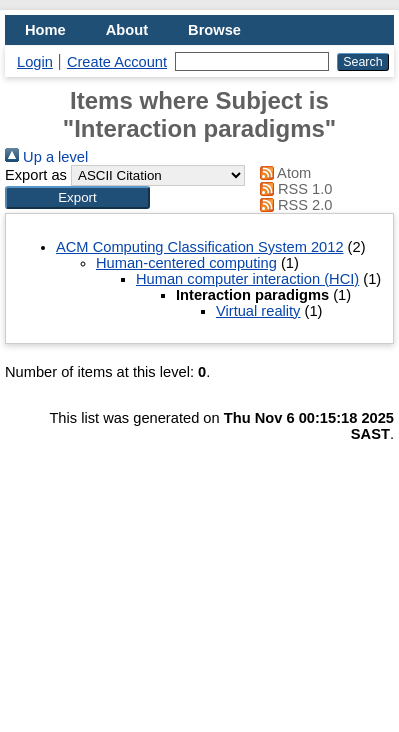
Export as (36, 175)
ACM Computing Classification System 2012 (200, 247)
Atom (282, 173)
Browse (214, 30)
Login (35, 62)
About (127, 30)
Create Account (117, 62)
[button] (77, 197)
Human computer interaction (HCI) (247, 279)
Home (45, 30)
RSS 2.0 (293, 205)
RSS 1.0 (293, 189)
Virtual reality (258, 311)
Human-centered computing (186, 263)
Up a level (46, 157)
